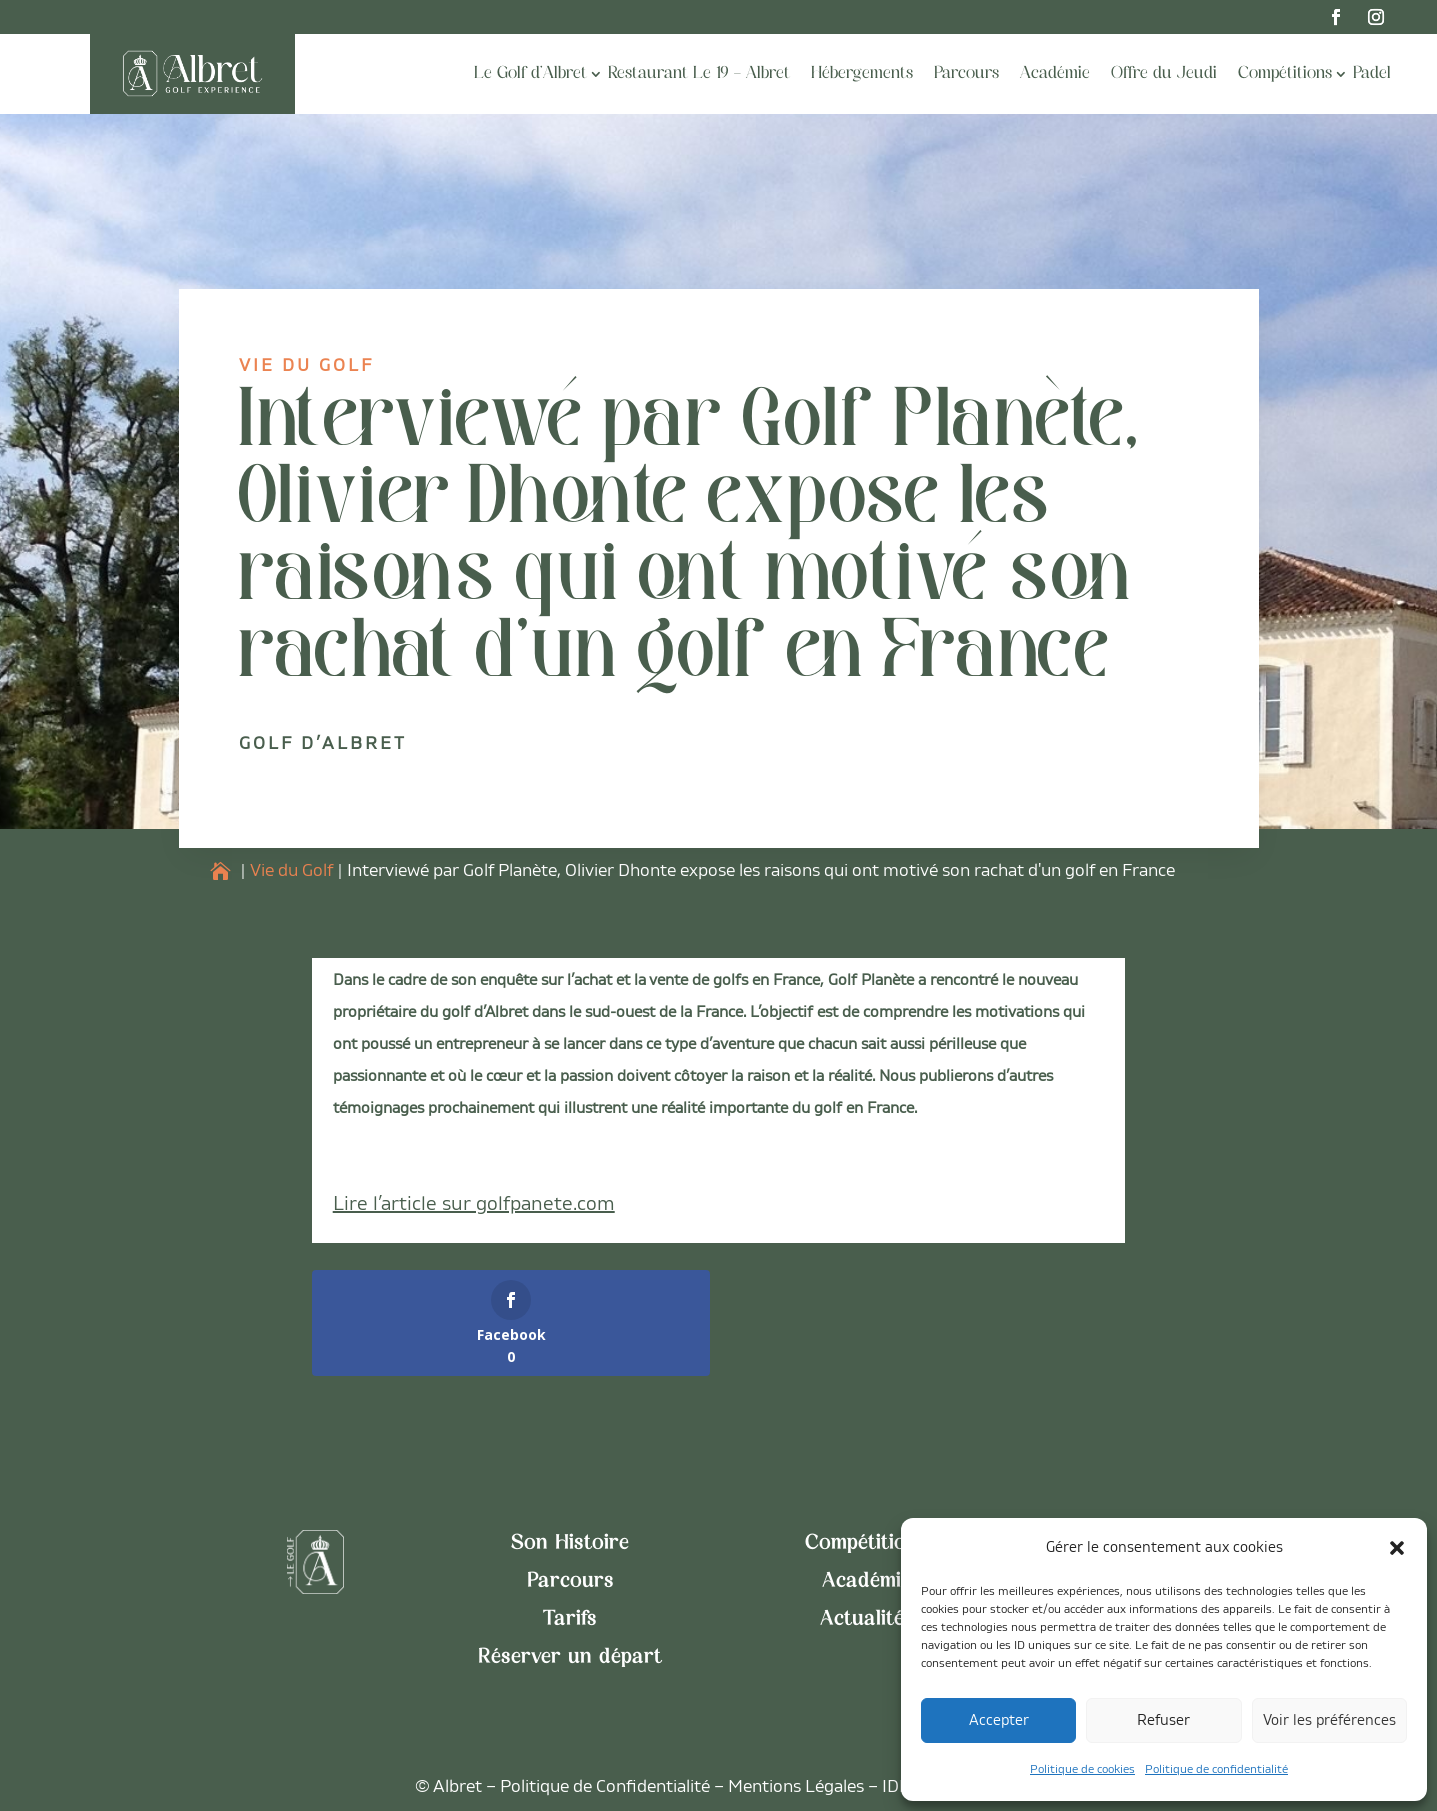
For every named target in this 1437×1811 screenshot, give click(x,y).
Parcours (966, 74)
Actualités (867, 1620)
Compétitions (1285, 74)
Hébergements (862, 74)
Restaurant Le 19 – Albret (699, 74)
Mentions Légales (796, 1786)
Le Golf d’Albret (530, 74)
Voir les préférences (1329, 1720)
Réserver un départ (570, 1658)
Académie (1055, 74)
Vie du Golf (306, 365)
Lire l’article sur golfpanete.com (474, 1203)
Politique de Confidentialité (605, 1786)
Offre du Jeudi (1164, 74)
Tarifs (570, 1620)
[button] (1397, 1548)
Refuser (1163, 1720)
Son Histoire (570, 1544)
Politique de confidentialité (1216, 1769)
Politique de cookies (1082, 1769)
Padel (1372, 74)
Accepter (999, 1720)
